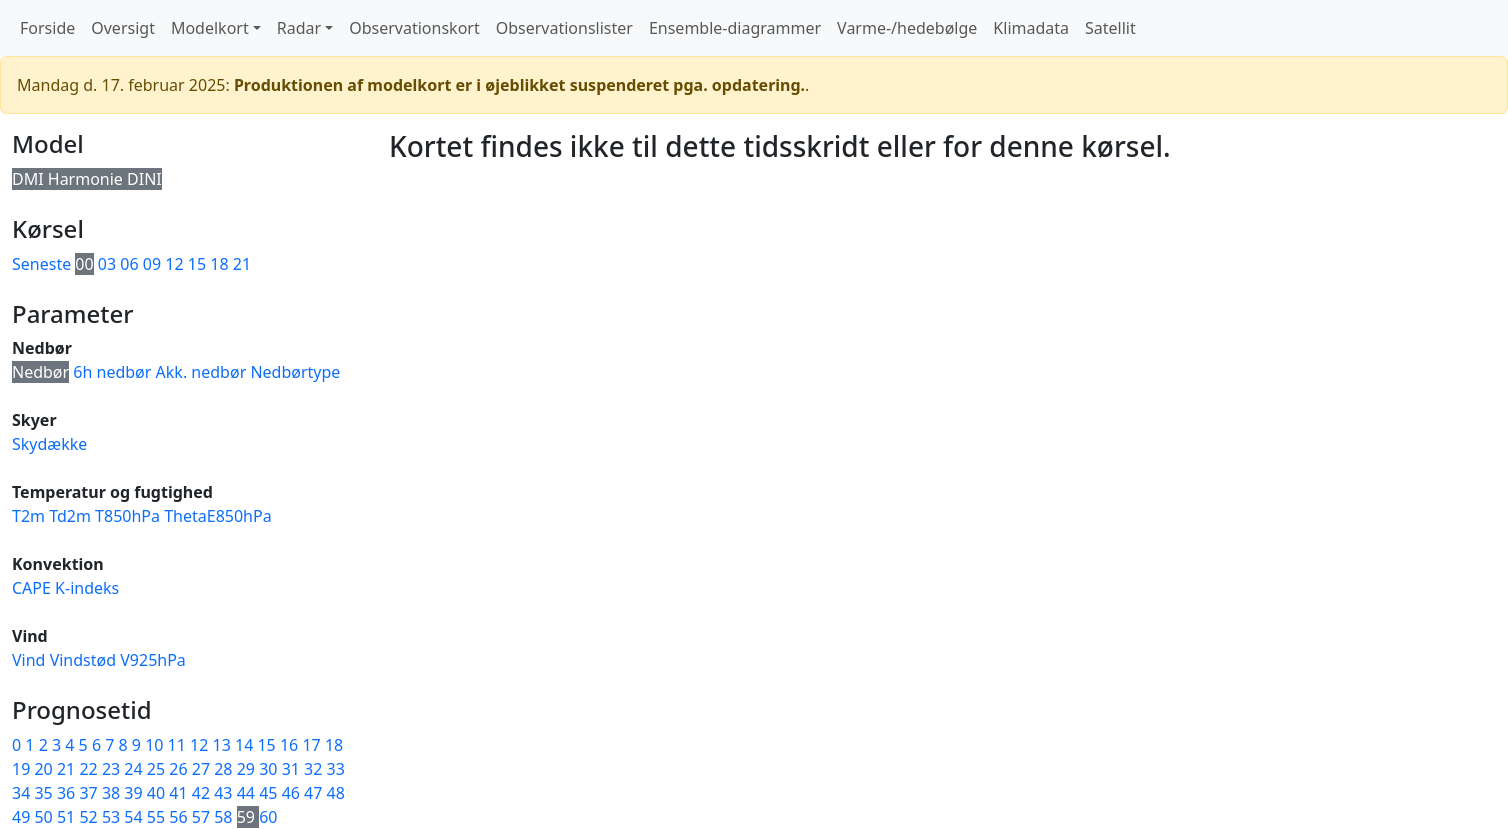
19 (23, 769)
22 (90, 769)
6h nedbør (112, 372)
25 (158, 769)
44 (248, 793)
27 (203, 769)
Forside (47, 28)
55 (158, 817)
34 (23, 793)
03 (107, 264)
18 (219, 264)
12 (174, 264)
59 (248, 817)
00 (84, 264)
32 (315, 769)
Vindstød (83, 660)
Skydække (49, 444)
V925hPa (153, 660)
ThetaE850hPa (217, 516)
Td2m (70, 516)
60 (268, 817)
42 (203, 793)
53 (113, 817)
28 (225, 769)
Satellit (1110, 28)
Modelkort (210, 28)
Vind (28, 660)
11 (179, 745)
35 (45, 793)
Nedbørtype (295, 372)
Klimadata (1031, 28)
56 (180, 817)
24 (135, 769)
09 (152, 264)
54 (135, 817)
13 (224, 745)
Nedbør (40, 372)
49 (23, 817)
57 (203, 817)
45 (270, 793)
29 (248, 769)
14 (246, 745)
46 (293, 793)
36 (68, 793)
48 (336, 793)
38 (113, 793)
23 (113, 769)
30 (270, 769)
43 (225, 793)
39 (135, 793)
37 (90, 793)
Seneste (41, 264)
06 (129, 264)
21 (242, 264)
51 (68, 817)
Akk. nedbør (201, 372)
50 (45, 817)
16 (291, 745)
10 (156, 745)
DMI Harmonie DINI (87, 179)
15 (197, 264)
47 (315, 793)
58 (225, 817)
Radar (299, 28)
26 (180, 769)
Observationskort (414, 28)
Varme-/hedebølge (907, 28)
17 (313, 745)
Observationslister (564, 28)
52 (90, 817)
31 (293, 769)
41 (180, 793)
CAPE (31, 588)
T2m (28, 516)
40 (158, 793)
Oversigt (123, 28)
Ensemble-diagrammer (735, 28)
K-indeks (87, 588)
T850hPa (127, 516)
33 (336, 769)
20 (45, 769)
